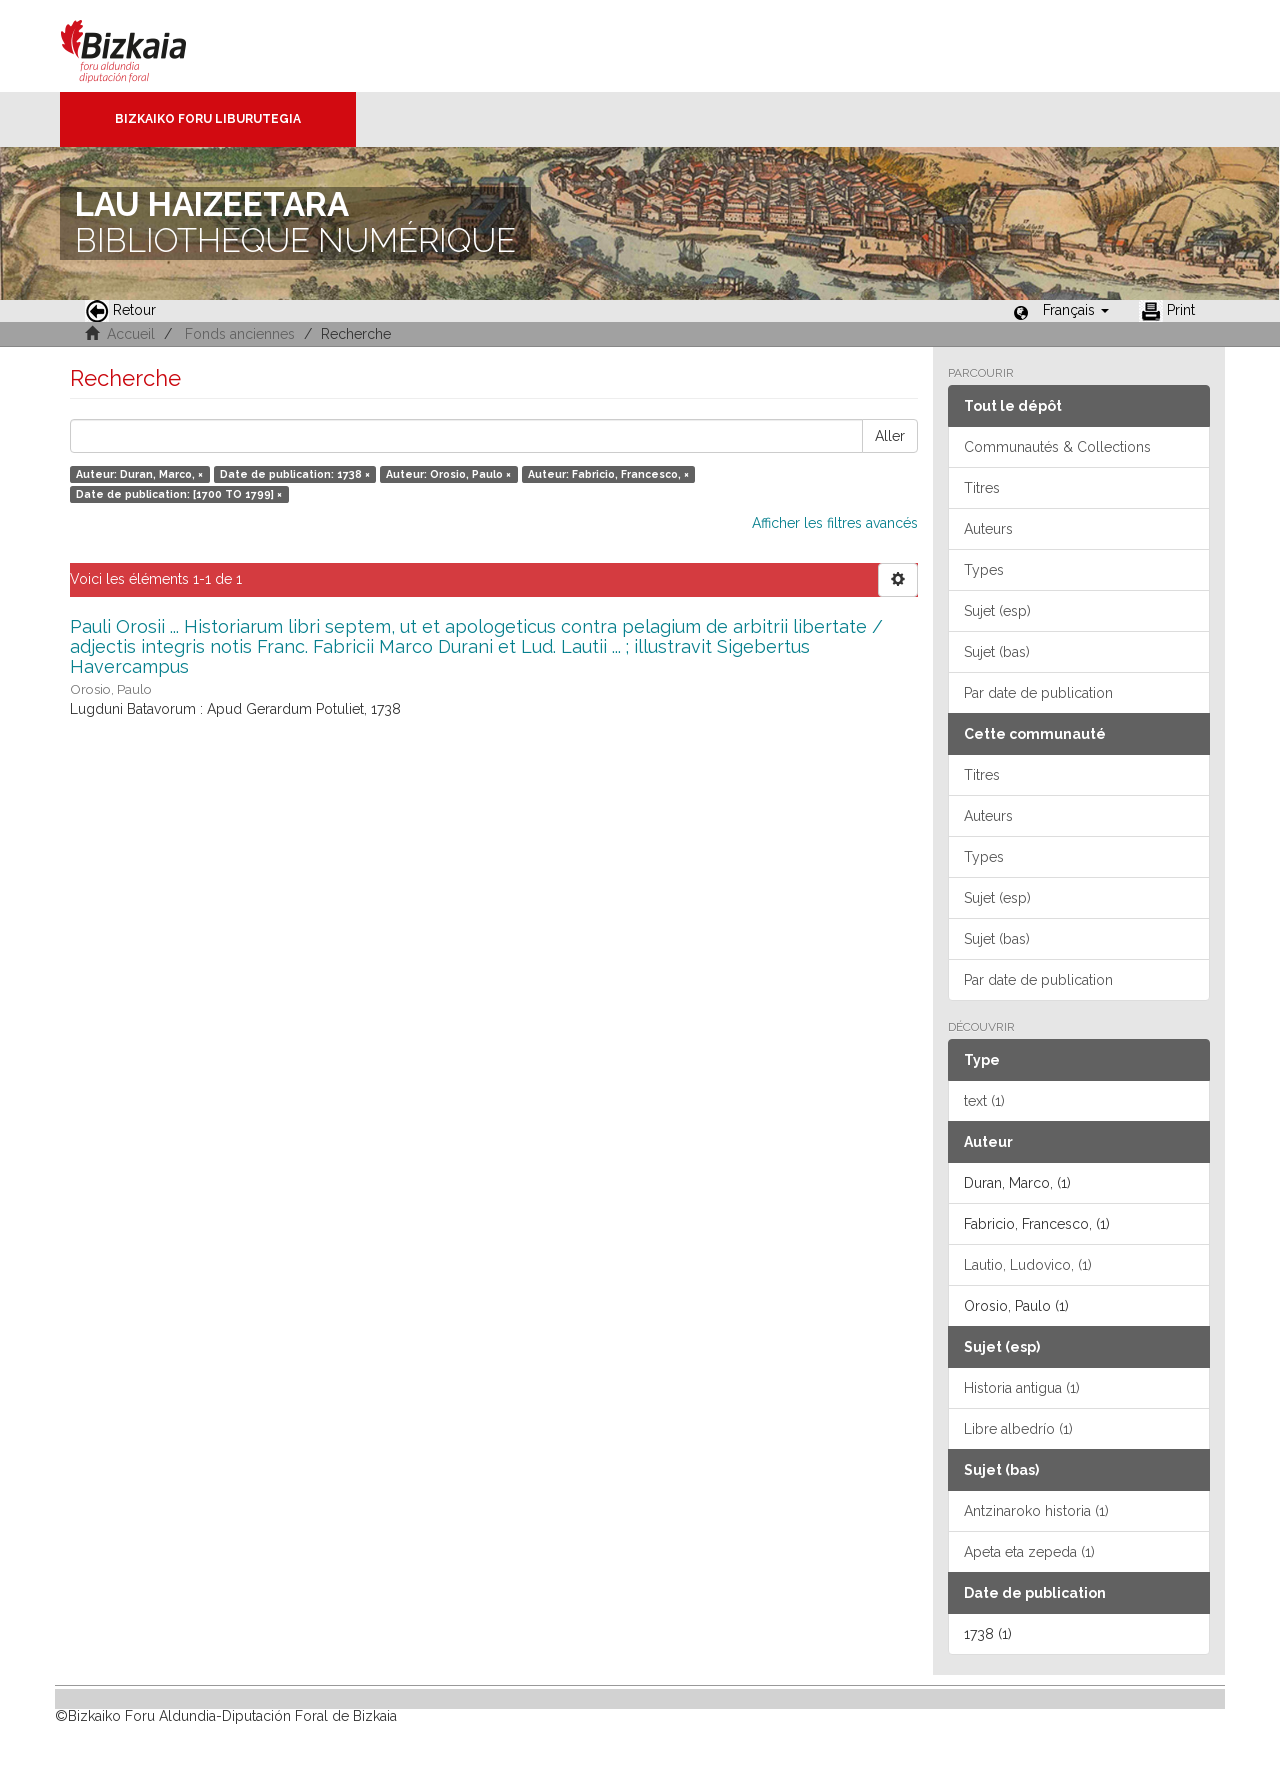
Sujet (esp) (997, 611)
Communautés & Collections (1057, 447)
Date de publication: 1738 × (295, 474)
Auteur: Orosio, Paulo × (448, 474)
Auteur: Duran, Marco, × (139, 474)
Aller (890, 436)
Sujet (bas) (997, 652)
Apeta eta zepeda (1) (1029, 1552)
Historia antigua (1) (1022, 1388)
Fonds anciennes (240, 334)
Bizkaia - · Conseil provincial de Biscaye (144, 46)
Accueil (131, 334)
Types (984, 570)
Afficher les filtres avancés (835, 523)
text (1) (984, 1101)
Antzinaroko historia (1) (1036, 1511)
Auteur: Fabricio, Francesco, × (608, 474)
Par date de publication (1038, 693)
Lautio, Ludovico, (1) (1028, 1265)
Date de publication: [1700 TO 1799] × (179, 494)
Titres (982, 488)
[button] (1076, 310)
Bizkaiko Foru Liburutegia (208, 119)
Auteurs (988, 529)
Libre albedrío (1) (1018, 1429)
